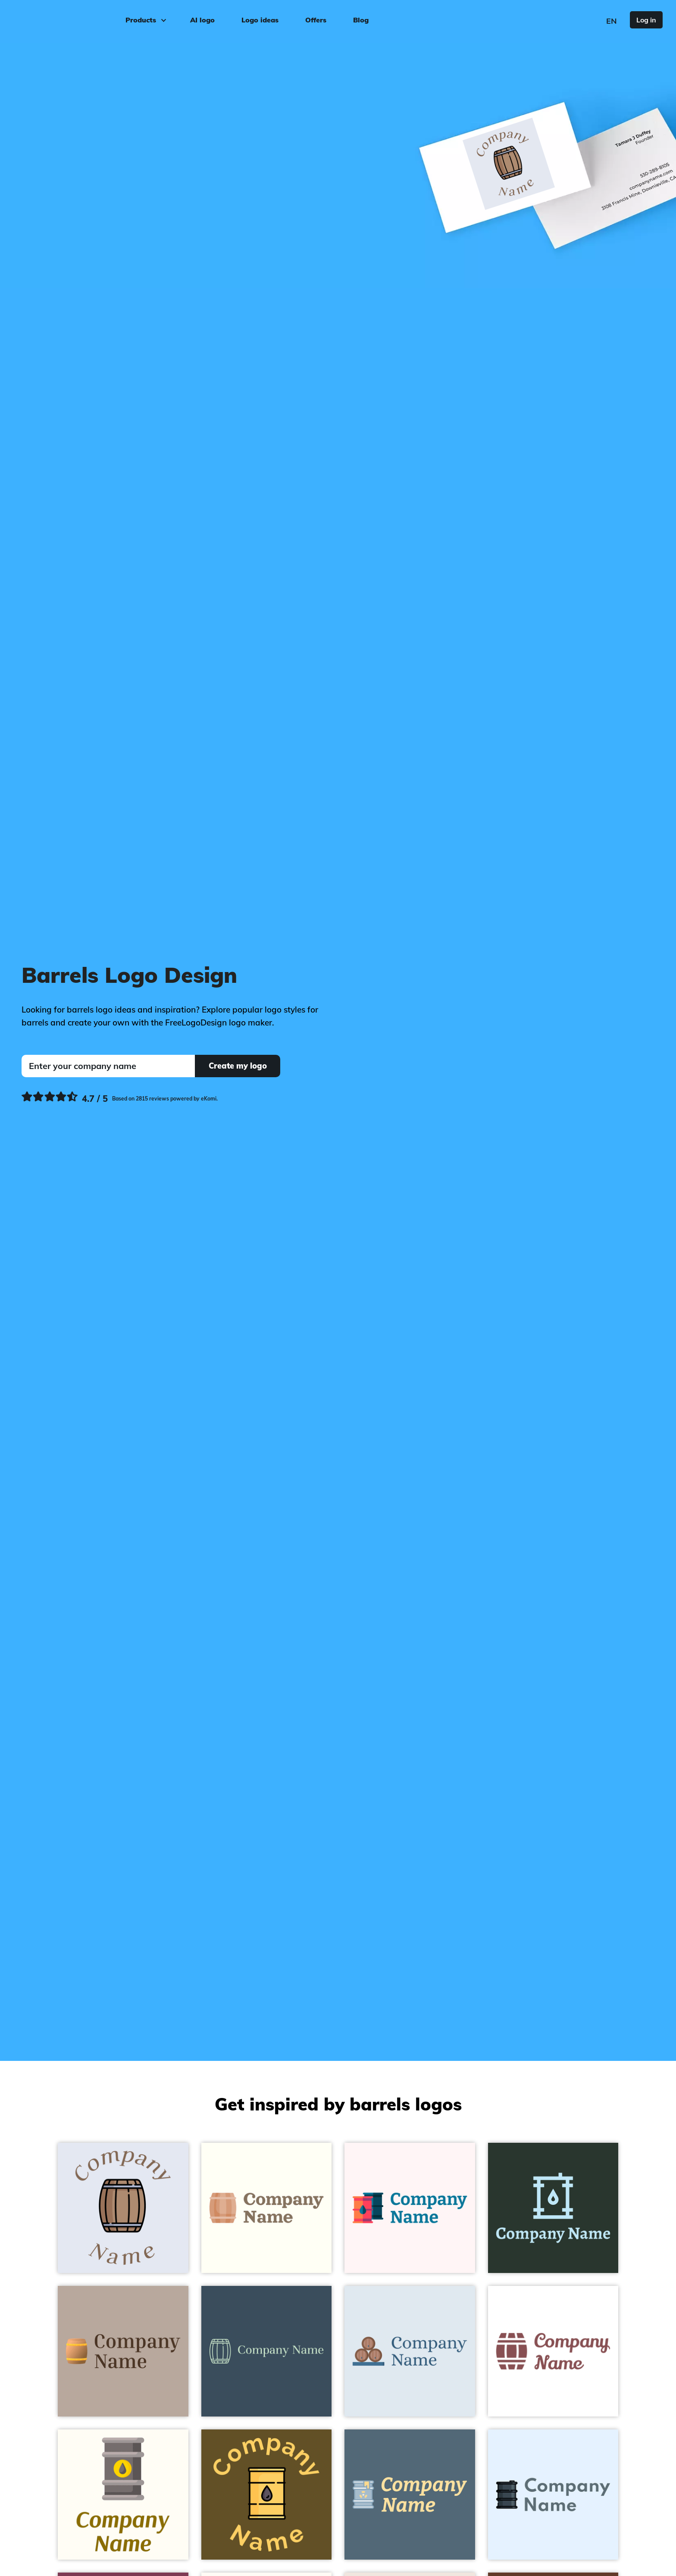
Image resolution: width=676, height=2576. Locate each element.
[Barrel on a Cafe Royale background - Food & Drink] (266, 2494)
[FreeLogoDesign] (76, 19)
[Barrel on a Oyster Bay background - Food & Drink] (409, 2351)
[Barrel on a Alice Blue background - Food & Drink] (553, 2494)
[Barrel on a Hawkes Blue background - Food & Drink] (123, 2208)
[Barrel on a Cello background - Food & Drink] (266, 2351)
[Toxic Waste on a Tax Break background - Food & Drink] (409, 2494)
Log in (646, 20)
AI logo (202, 20)
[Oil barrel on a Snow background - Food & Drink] (409, 2208)
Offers (315, 20)
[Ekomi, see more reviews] (120, 1098)
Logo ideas (260, 20)
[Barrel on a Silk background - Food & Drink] (123, 2351)
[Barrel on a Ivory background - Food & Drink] (266, 2208)
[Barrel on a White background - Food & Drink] (553, 2351)
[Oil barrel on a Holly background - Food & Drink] (553, 2208)
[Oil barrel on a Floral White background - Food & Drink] (123, 2494)
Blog (361, 20)
